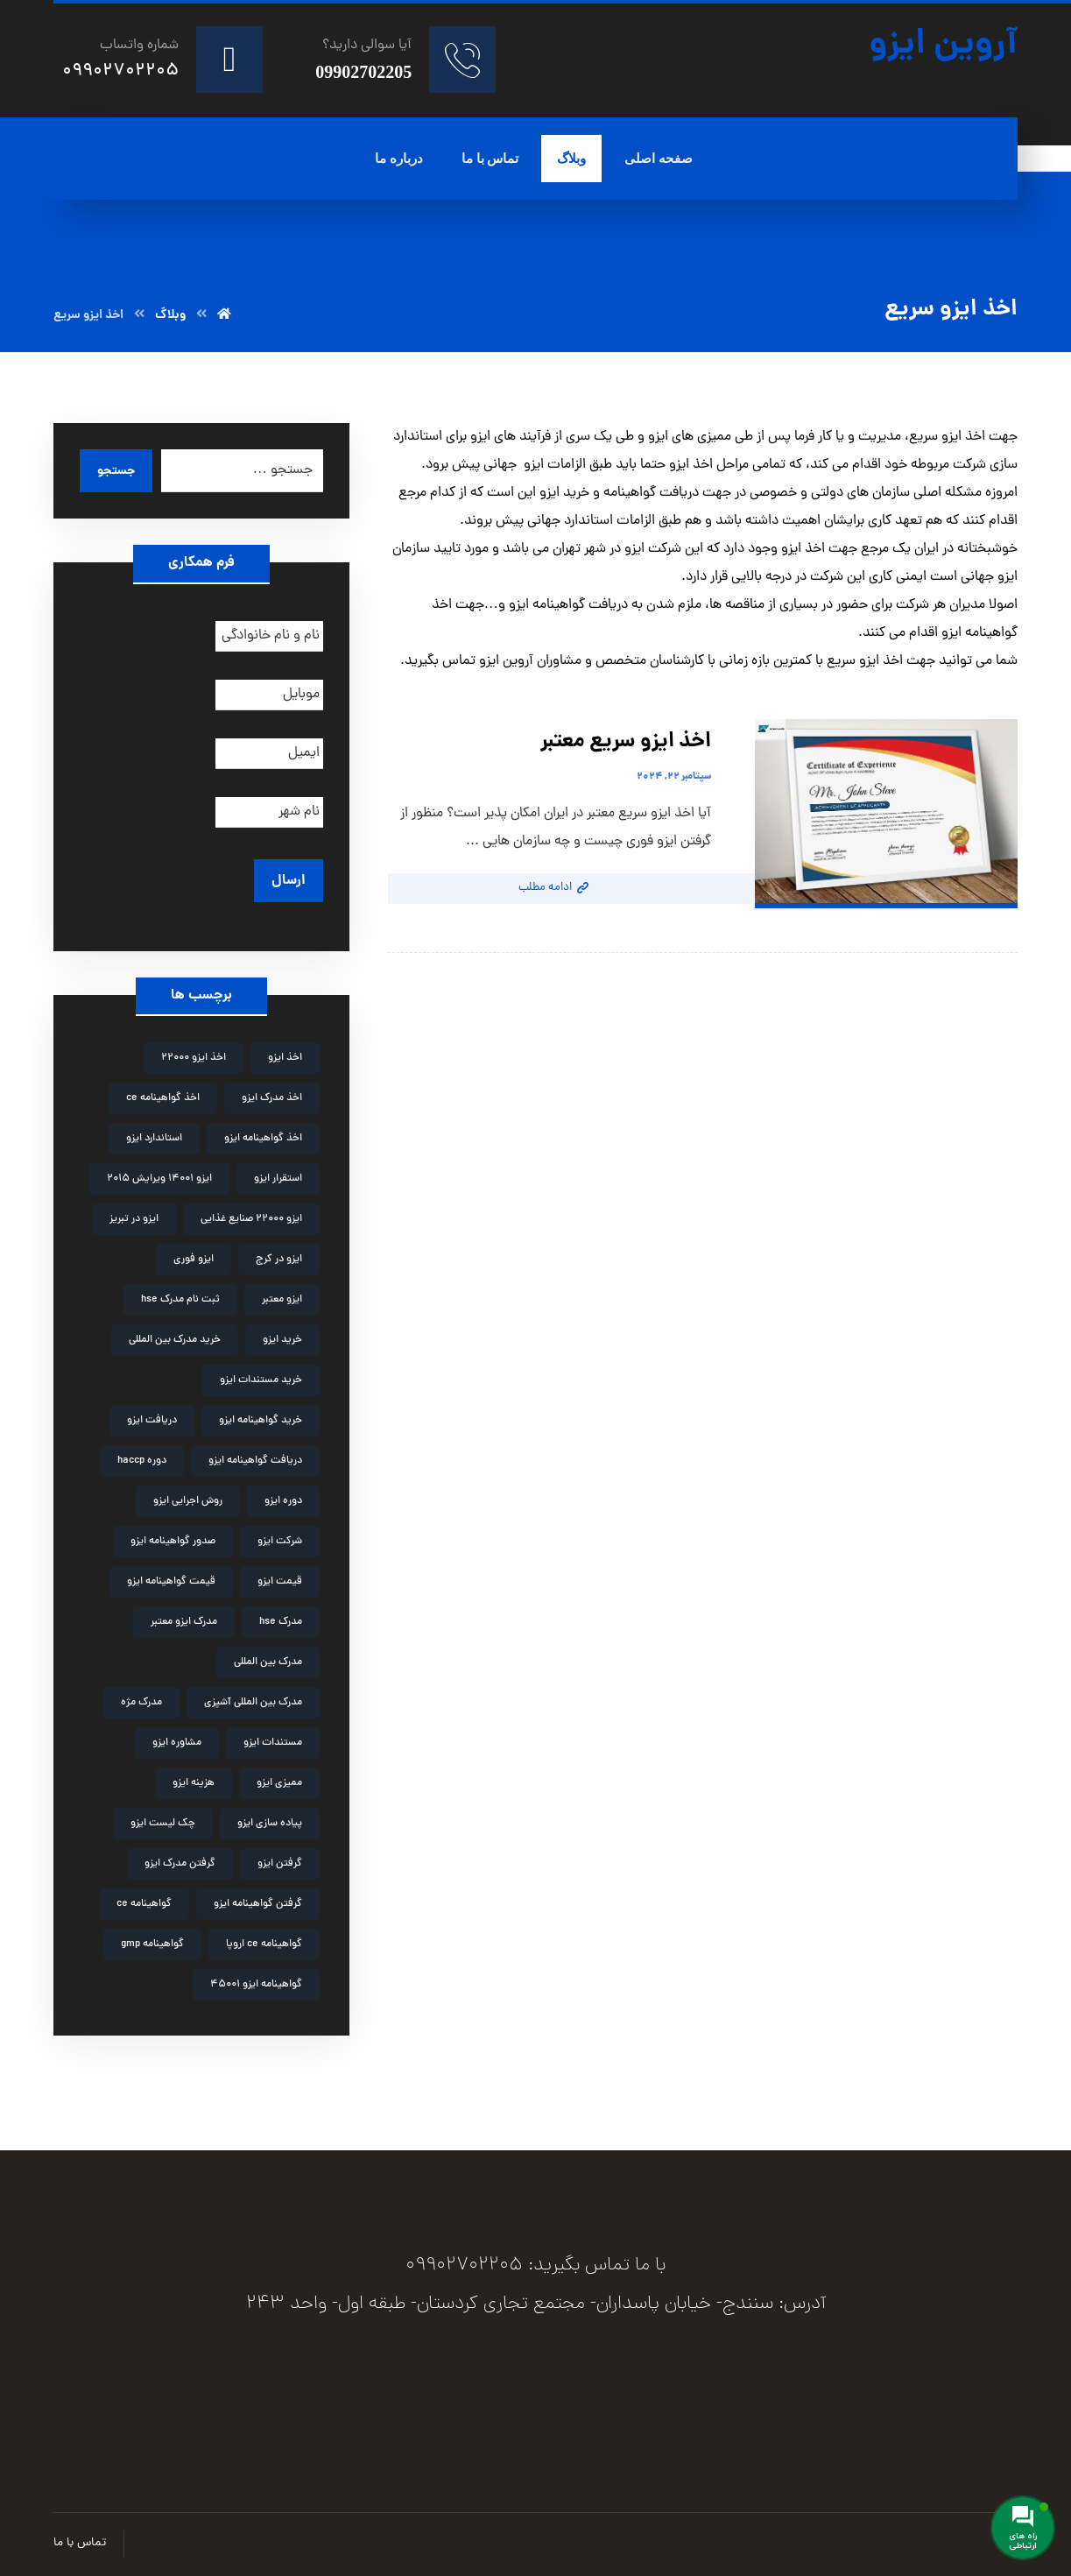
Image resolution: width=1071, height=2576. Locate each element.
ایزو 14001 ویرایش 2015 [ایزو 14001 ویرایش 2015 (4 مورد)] (159, 1179)
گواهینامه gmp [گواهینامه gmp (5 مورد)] (152, 1944)
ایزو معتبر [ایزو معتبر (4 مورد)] (282, 1300)
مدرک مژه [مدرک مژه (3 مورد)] (141, 1703)
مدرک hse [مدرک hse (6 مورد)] (280, 1622)
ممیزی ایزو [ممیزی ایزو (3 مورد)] (279, 1783)
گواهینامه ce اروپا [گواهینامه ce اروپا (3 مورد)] (264, 1944)
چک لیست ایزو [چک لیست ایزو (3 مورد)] (162, 1823)
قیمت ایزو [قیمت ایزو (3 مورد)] (279, 1582)
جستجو (116, 471)
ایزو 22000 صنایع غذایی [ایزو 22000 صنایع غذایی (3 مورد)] (251, 1219)
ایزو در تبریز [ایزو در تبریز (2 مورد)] (134, 1219)
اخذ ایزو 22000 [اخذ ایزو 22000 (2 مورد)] (193, 1058)
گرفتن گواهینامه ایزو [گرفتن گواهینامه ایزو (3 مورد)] (258, 1904)
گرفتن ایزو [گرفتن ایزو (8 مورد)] (279, 1864)
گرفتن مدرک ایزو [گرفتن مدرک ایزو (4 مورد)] (179, 1864)
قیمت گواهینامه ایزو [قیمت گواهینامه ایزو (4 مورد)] (171, 1582)
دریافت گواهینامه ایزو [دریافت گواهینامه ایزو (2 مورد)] (255, 1461)
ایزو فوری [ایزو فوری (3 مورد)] (193, 1259)
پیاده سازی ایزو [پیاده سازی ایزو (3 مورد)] (269, 1823)
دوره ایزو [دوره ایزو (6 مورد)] (283, 1501)
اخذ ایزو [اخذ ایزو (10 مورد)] (285, 1058)
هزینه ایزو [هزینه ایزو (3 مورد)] (194, 1783)
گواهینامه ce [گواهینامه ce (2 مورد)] (144, 1904)
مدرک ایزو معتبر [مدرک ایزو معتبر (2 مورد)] (184, 1622)
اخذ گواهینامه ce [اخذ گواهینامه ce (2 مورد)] (163, 1098)
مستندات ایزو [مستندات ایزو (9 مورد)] (272, 1743)
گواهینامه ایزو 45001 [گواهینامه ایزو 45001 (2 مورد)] (256, 1985)
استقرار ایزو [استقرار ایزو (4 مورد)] (278, 1179)
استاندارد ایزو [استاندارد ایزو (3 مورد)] (154, 1139)
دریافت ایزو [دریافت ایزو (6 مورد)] (152, 1421)
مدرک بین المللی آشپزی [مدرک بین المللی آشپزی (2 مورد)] (253, 1703)
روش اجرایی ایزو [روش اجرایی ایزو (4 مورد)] (187, 1501)
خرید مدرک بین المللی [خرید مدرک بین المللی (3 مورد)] (175, 1340)
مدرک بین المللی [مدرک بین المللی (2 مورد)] (268, 1662)
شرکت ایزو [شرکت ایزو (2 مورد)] (279, 1541)
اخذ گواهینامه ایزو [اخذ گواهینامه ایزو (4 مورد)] (263, 1139)
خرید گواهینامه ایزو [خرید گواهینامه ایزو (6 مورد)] (260, 1421)
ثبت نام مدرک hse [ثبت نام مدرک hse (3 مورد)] (180, 1300)
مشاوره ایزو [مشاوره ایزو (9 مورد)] (176, 1743)
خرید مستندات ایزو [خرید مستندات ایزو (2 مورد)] (261, 1380)
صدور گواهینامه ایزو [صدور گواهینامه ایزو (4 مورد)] (172, 1541)
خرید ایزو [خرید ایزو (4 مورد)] (282, 1340)
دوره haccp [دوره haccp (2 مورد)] (141, 1461)
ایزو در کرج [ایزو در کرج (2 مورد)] (279, 1259)
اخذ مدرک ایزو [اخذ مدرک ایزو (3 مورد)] (272, 1098)
